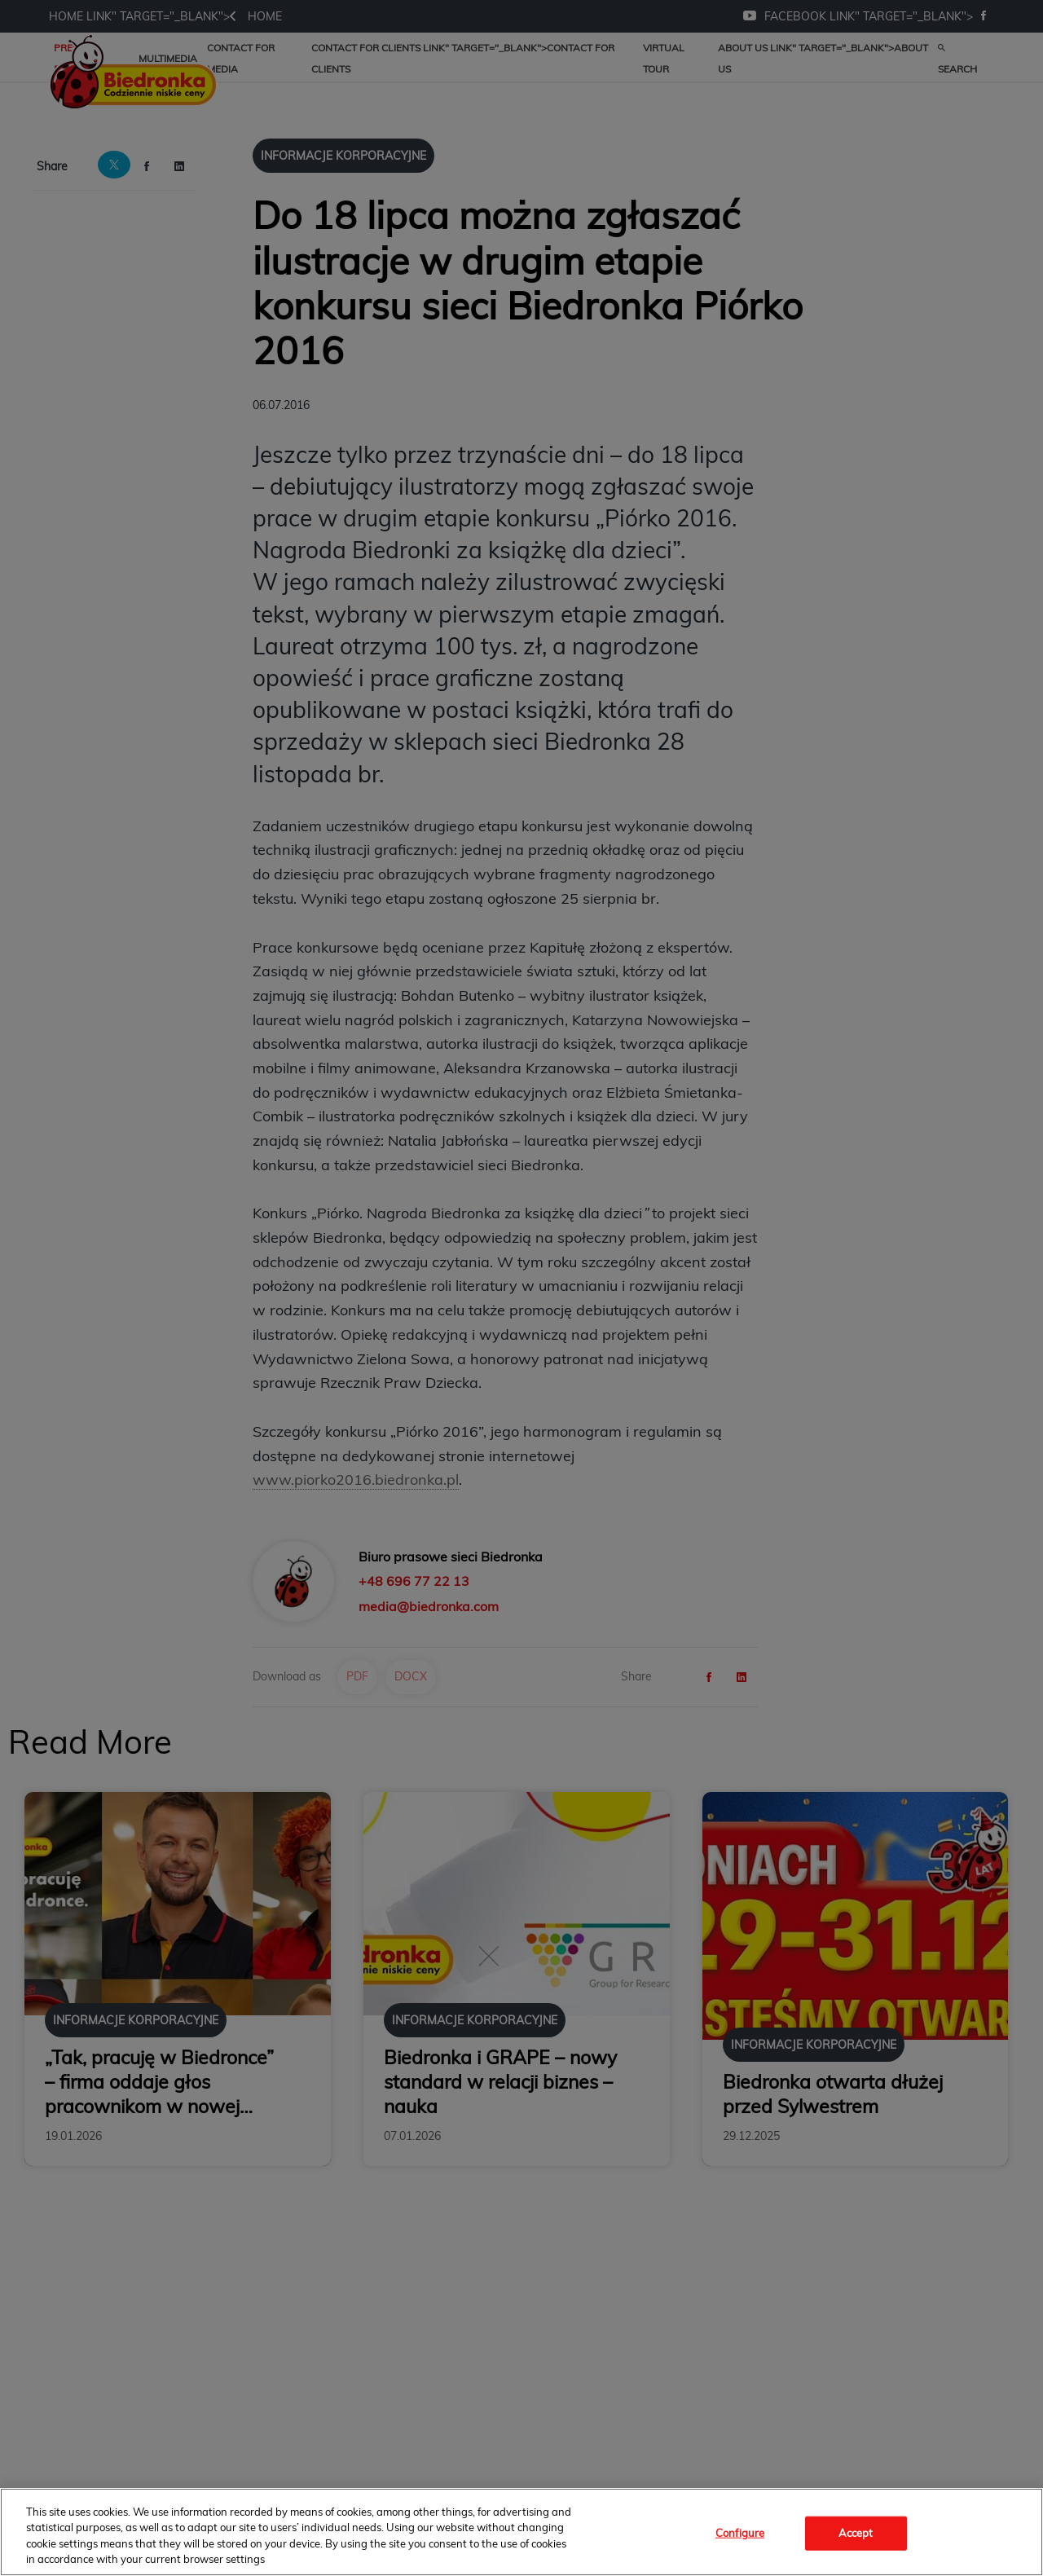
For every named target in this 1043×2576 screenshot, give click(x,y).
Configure (739, 2532)
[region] (521, 2532)
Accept (856, 2532)
